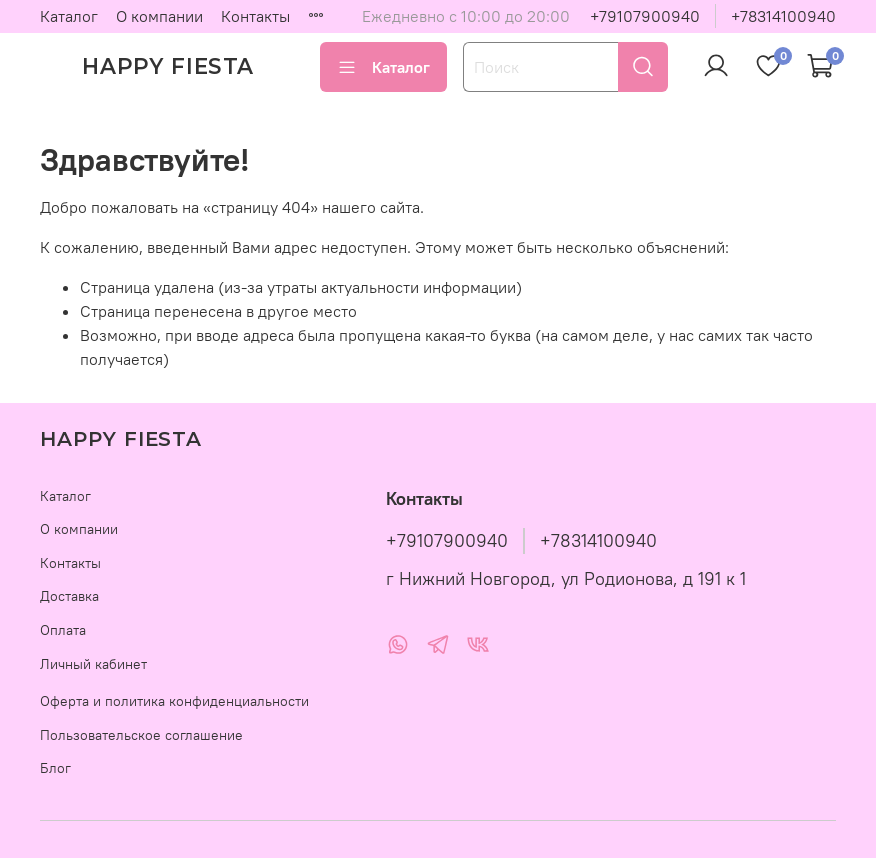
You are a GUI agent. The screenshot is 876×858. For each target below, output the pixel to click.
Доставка (69, 596)
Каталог (69, 16)
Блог (55, 768)
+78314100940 (783, 16)
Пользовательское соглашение (141, 735)
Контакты (255, 16)
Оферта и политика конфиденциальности (174, 701)
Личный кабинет (93, 664)
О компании (159, 16)
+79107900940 (645, 16)
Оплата (63, 630)
